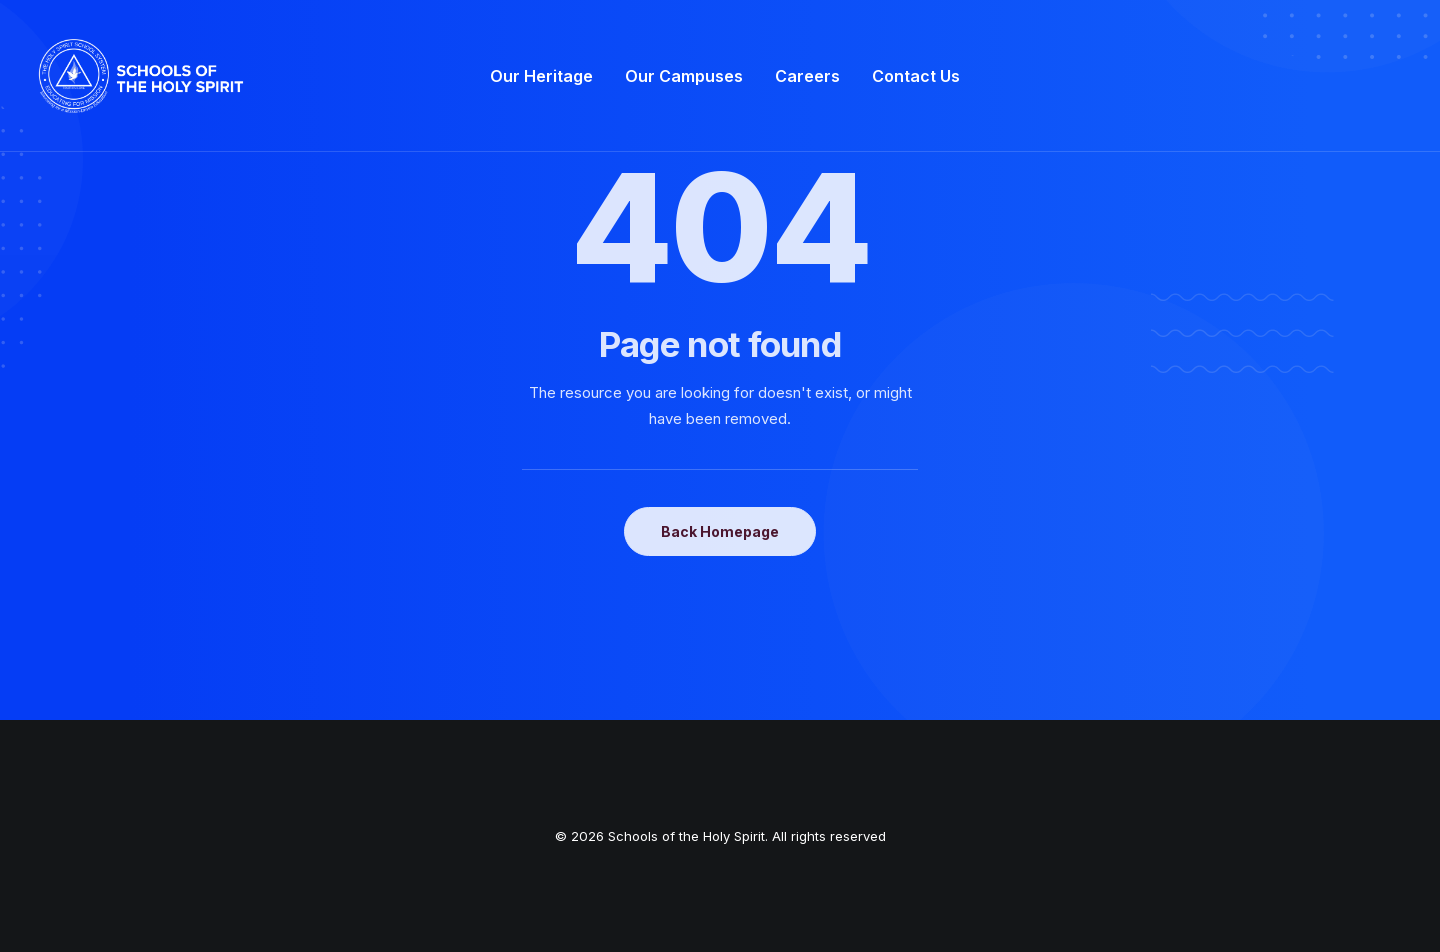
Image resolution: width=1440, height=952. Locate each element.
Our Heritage (541, 76)
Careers (807, 76)
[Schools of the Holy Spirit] (141, 76)
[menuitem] (541, 76)
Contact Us (916, 76)
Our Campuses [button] (684, 76)
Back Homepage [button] (720, 531)
